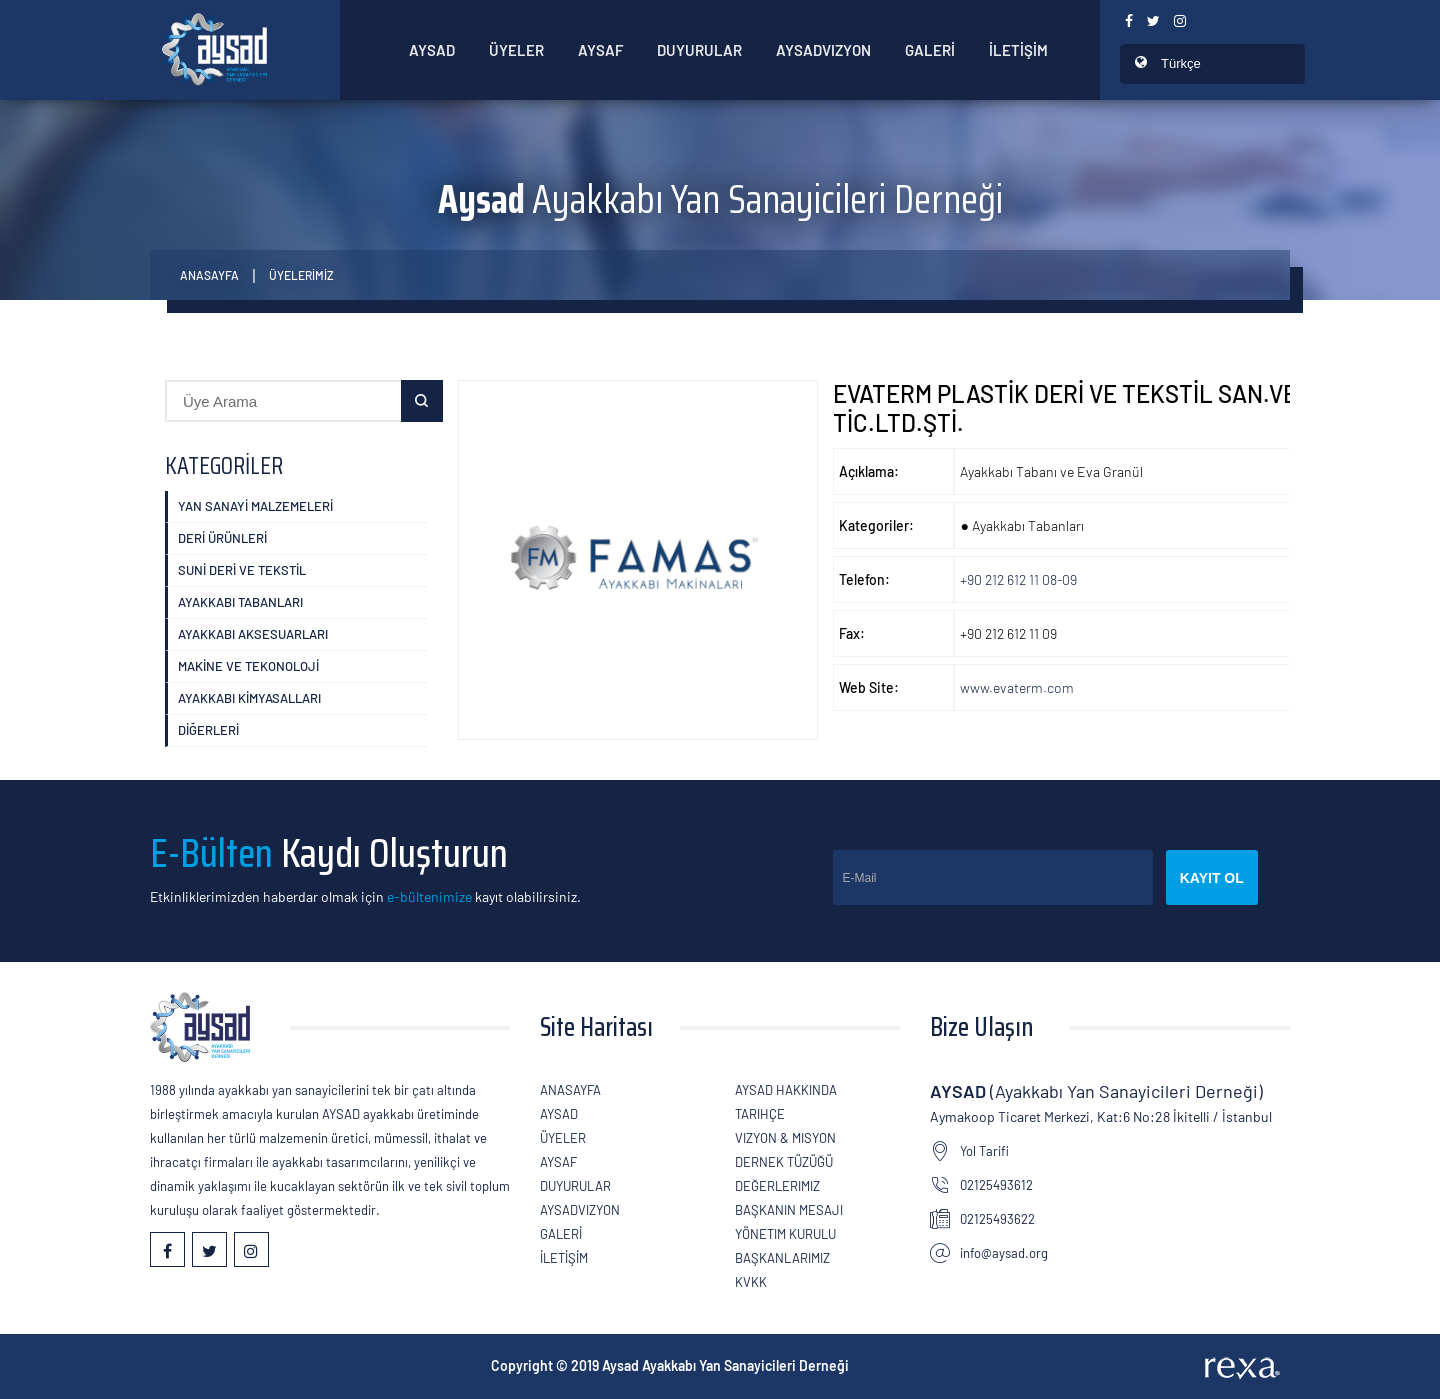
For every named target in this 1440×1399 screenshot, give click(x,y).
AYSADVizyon (823, 50)
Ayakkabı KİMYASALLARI (249, 698)
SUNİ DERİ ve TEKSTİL (242, 570)
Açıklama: (869, 471)
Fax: (852, 633)
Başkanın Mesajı (789, 1210)
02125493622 (997, 1219)
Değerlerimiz (777, 1186)
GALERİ (930, 50)
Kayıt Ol (1212, 878)
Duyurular (699, 50)
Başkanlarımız (782, 1258)
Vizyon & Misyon (785, 1138)
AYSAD (432, 50)
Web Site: (869, 687)
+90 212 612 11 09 (1008, 633)
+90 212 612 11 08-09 (1018, 579)
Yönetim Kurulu (785, 1234)
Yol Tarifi (984, 1151)
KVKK (751, 1282)
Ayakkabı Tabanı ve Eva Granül (1051, 471)
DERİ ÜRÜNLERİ (222, 538)
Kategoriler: (876, 525)
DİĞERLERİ (208, 730)
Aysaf (600, 50)
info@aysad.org (1004, 1253)
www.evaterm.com (1017, 687)
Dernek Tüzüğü (784, 1162)
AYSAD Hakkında (786, 1090)
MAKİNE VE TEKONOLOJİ (248, 666)
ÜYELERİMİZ (301, 275)
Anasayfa (209, 275)
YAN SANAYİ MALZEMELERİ (255, 506)
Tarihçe (760, 1114)
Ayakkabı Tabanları (240, 602)
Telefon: (864, 579)
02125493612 (996, 1185)
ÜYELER (516, 50)
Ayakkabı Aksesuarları (253, 634)
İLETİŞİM (1018, 50)
